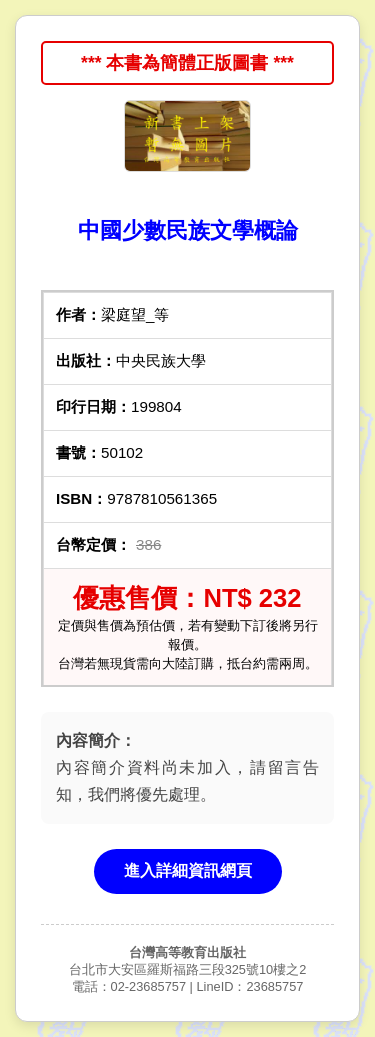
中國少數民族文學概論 (188, 230)
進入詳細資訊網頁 (188, 870)
